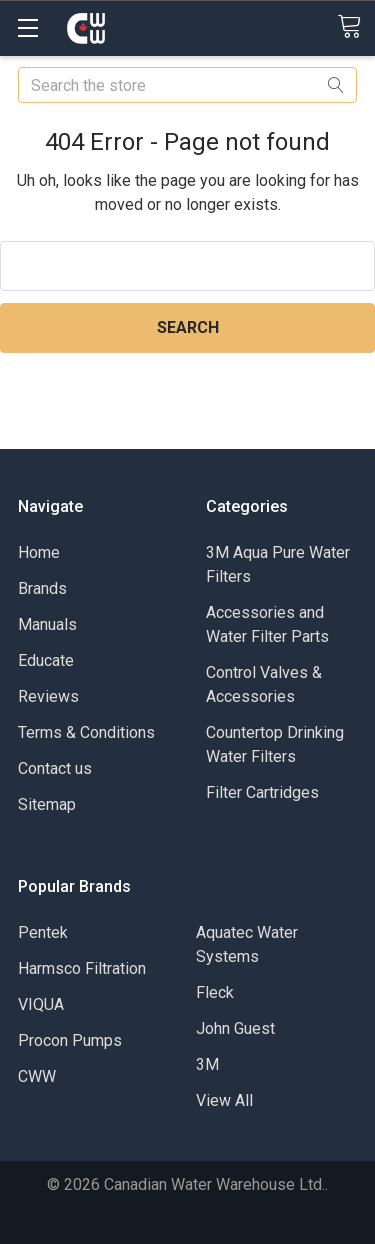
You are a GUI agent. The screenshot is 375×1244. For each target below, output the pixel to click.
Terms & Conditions (86, 732)
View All (224, 1100)
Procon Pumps (70, 1040)
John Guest (235, 1028)
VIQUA (41, 1004)
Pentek (43, 932)
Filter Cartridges (262, 792)
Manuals (47, 624)
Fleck (215, 992)
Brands (42, 588)
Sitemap (47, 804)
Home (39, 552)
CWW (37, 1076)
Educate (46, 660)
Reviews (48, 696)
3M (207, 1064)
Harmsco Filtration (82, 968)
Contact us (55, 768)
